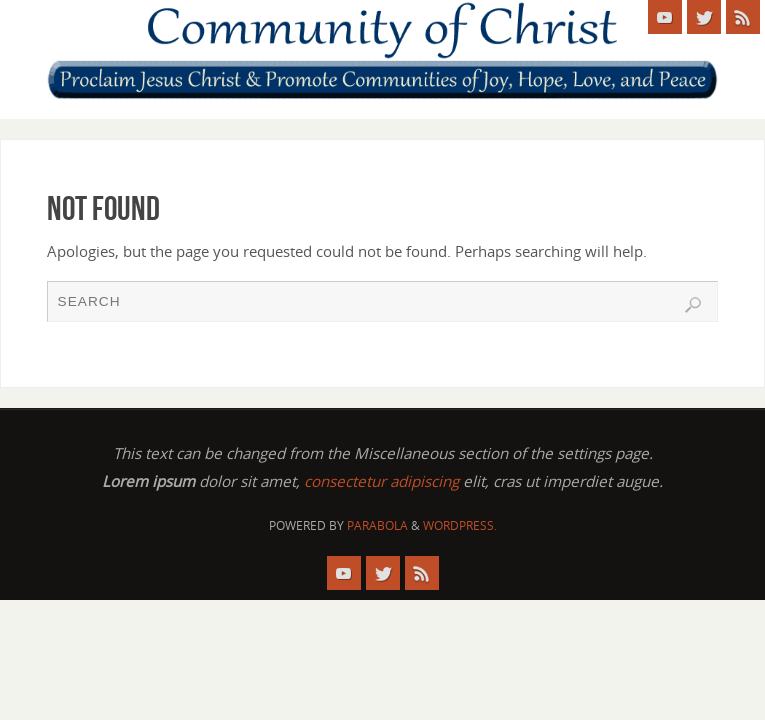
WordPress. (460, 525)
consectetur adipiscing (381, 481)
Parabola (377, 525)
